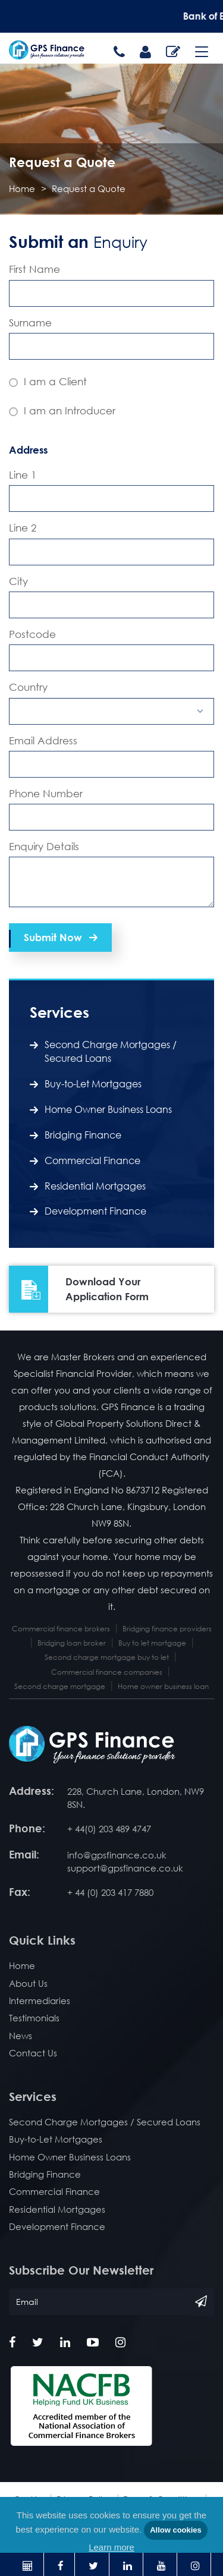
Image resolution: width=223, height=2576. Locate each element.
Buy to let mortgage (152, 1642)
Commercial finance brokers (61, 1628)
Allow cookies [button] (176, 2529)
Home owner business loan (163, 1686)
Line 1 (22, 474)
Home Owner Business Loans (108, 1109)
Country (28, 687)
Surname (30, 322)
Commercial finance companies (106, 1672)
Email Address (43, 740)
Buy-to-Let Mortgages (93, 1084)
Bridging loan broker (71, 1642)
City (18, 581)
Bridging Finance (83, 1135)
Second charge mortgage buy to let (107, 1657)
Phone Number (46, 793)
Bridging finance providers (167, 1628)
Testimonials (34, 2017)
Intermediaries (39, 2000)
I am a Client (48, 381)
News (20, 2035)
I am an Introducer (62, 410)
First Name (34, 269)
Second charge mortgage (59, 1686)
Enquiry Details (44, 846)
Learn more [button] (111, 2547)
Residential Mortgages (95, 1186)
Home (22, 188)
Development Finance (95, 1211)
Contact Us (33, 2052)
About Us (28, 1983)
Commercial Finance (92, 1160)
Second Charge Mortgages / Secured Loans (111, 1051)
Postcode (32, 634)
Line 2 (22, 527)
